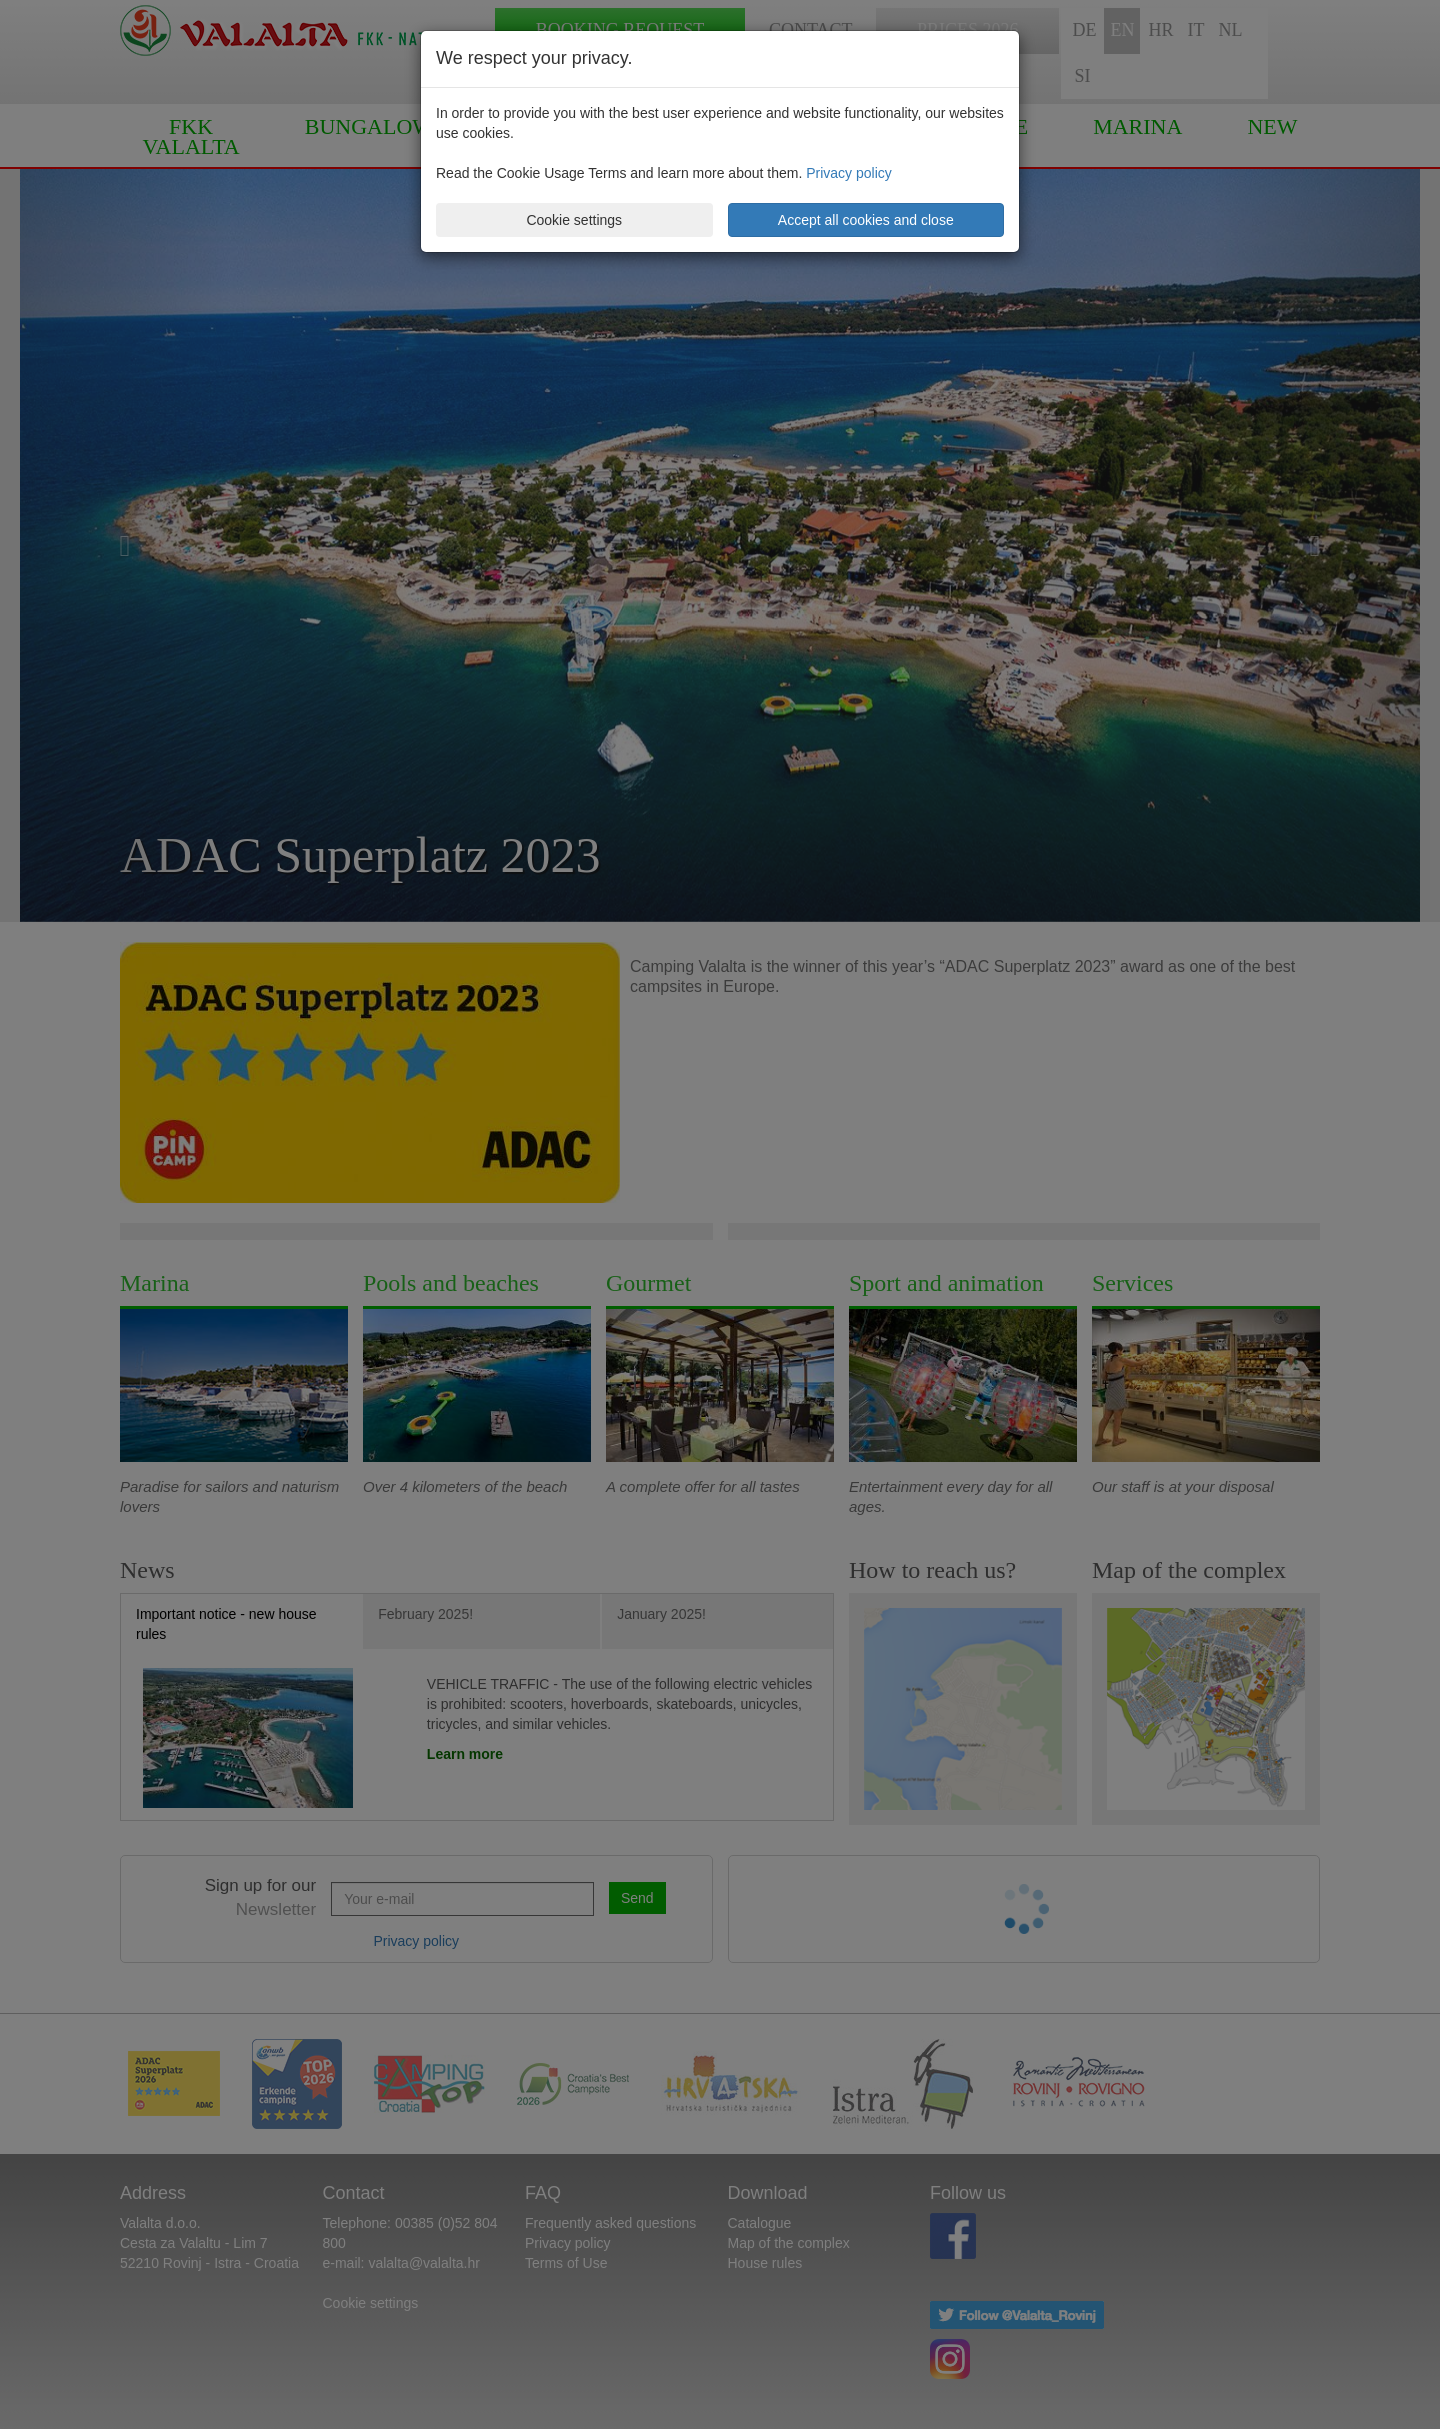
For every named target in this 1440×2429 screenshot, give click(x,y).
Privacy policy (849, 173)
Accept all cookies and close (866, 220)
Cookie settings (574, 220)
